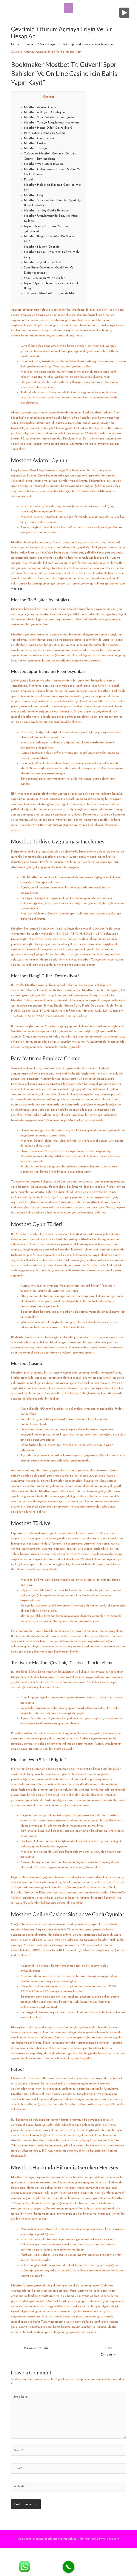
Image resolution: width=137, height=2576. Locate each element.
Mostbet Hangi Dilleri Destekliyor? (48, 155)
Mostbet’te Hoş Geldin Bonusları (46, 238)
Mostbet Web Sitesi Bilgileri (43, 192)
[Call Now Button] (68, 2567)
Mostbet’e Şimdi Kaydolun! (42, 290)
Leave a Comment (24, 72)
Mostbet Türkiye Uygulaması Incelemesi (51, 150)
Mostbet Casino (35, 171)
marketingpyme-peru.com (102, 2566)
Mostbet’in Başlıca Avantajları (44, 140)
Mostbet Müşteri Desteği (42, 274)
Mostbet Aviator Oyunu (40, 135)
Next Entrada (108, 2377)
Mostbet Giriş (33, 223)
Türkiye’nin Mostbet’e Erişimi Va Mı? (49, 321)
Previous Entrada (34, 2376)
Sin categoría (49, 72)
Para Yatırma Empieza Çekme (45, 161)
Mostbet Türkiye (35, 176)
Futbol (28, 207)
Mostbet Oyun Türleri (39, 166)
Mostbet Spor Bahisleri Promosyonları (49, 145)
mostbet (16, 616)
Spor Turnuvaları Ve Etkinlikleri (44, 306)
